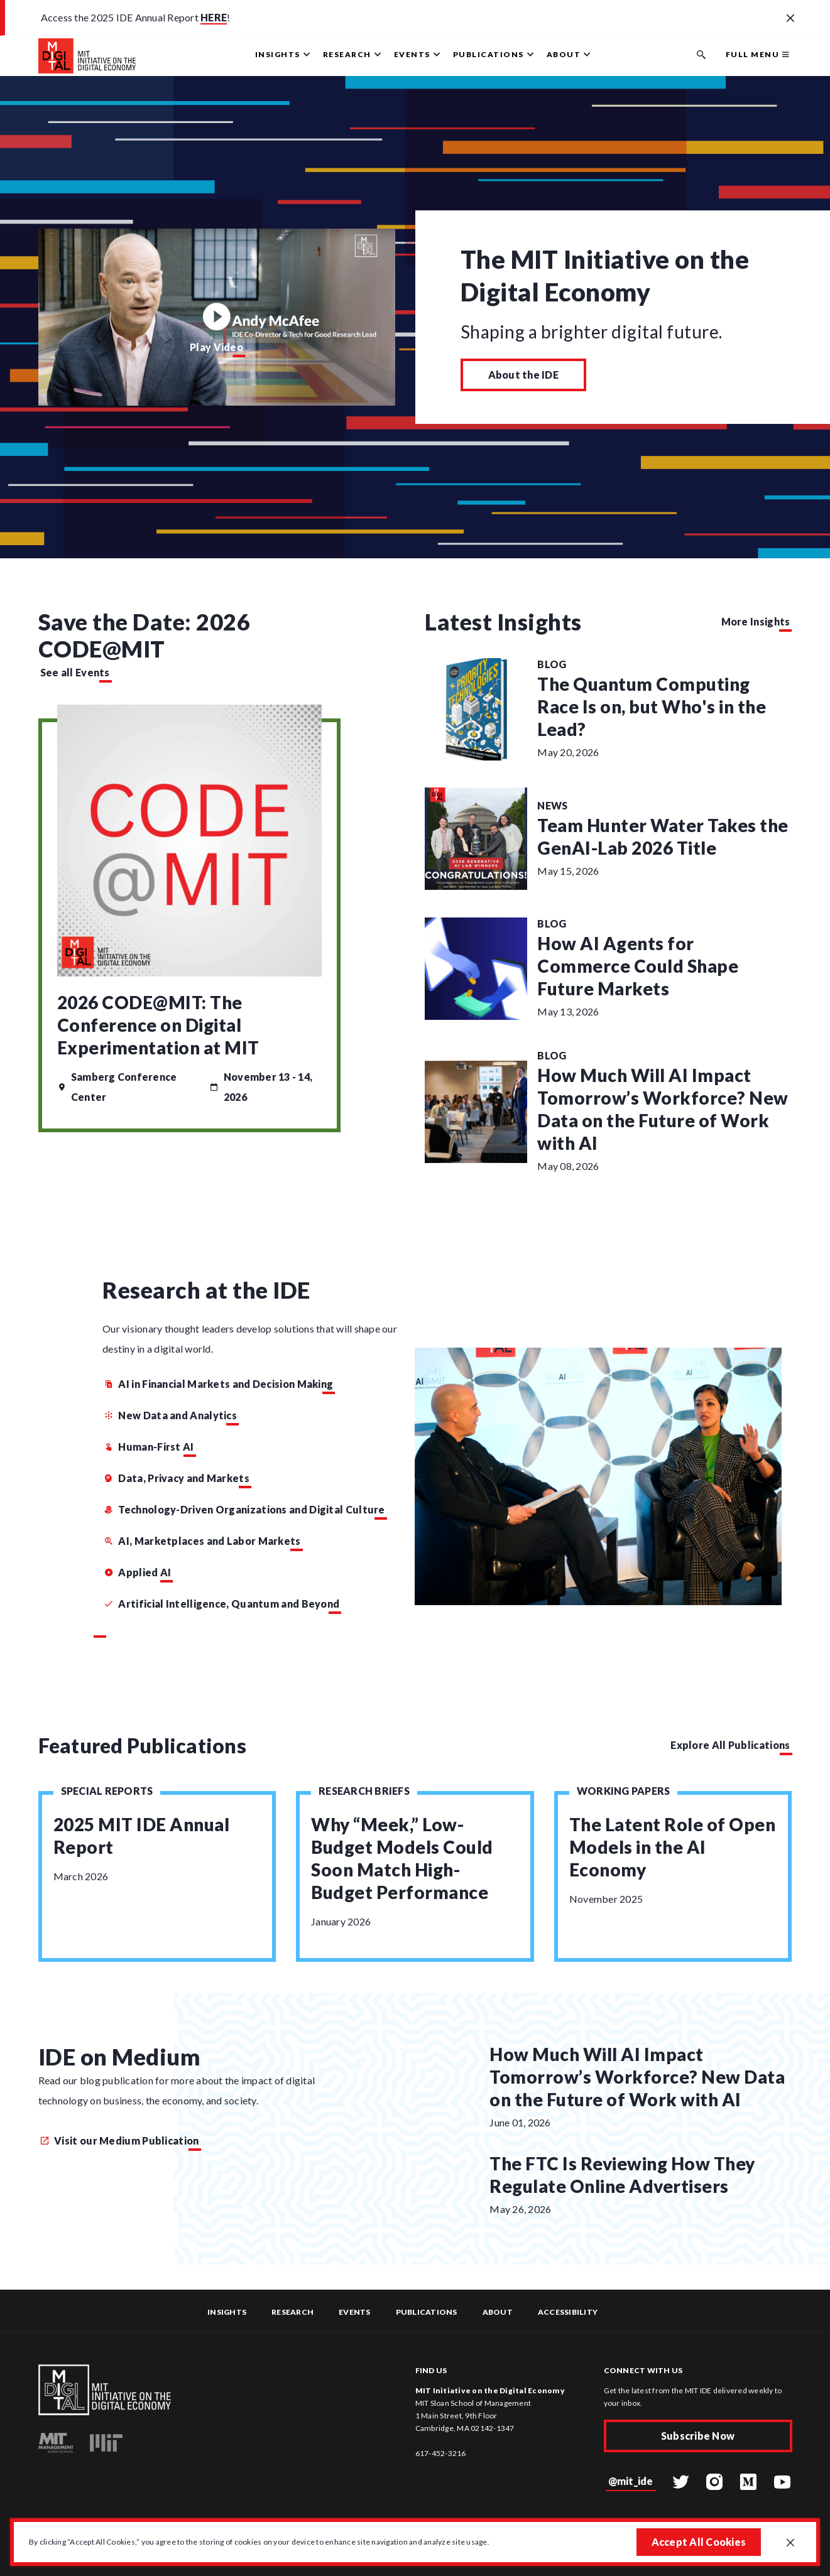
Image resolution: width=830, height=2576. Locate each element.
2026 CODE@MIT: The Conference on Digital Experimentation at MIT (158, 1025)
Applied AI (137, 1572)
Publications (426, 2312)
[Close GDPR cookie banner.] (790, 2543)
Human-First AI (149, 1447)
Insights (226, 2312)
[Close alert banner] (790, 19)
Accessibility (568, 2312)
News (552, 805)
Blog (551, 664)
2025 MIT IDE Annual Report (141, 1836)
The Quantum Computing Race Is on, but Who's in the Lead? (651, 706)
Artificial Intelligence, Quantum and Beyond (221, 1604)
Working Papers (623, 1791)
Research (292, 2312)
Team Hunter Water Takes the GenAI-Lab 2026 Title (663, 836)
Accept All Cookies (699, 2542)
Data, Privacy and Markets (176, 1478)
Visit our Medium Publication (119, 2140)
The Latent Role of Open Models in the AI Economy (672, 1847)
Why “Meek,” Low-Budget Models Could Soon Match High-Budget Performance (402, 1858)
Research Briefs (364, 1791)
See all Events (75, 672)
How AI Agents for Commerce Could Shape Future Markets (637, 966)
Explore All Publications (730, 1745)
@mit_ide (630, 2481)
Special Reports (107, 1791)
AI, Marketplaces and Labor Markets (202, 1541)
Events (355, 2312)
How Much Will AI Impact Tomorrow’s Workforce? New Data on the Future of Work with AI (663, 1109)
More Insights (755, 621)
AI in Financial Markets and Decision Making (218, 1384)
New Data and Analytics (170, 1415)
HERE (213, 17)
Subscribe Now (697, 2436)
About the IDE (523, 375)
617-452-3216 (440, 2453)
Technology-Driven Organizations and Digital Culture (244, 1509)
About (498, 2312)
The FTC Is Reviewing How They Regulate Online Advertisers (622, 2175)
